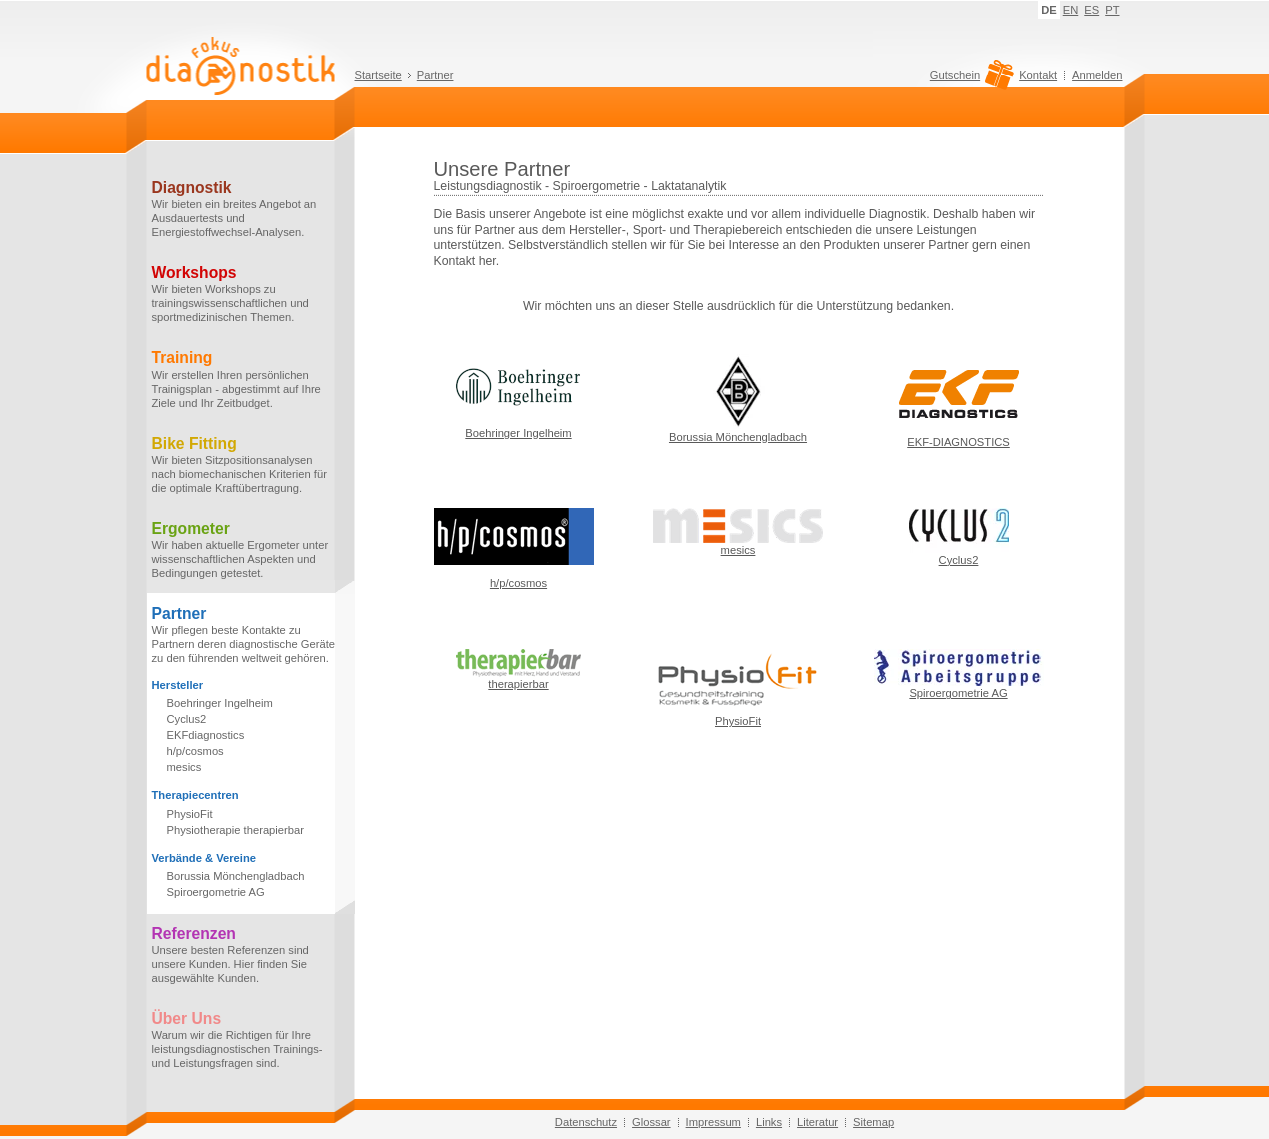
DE (1049, 10)
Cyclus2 (187, 719)
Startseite (378, 75)
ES (1091, 10)
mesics (184, 767)
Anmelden (1097, 75)
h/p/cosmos (195, 751)
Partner (435, 75)
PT (1112, 10)
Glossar (651, 1122)
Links (769, 1122)
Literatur (817, 1122)
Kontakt (1038, 75)
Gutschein (969, 80)
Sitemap (873, 1122)
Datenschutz (586, 1122)
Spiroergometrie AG (216, 892)
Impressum (713, 1122)
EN (1071, 10)
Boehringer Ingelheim (220, 703)
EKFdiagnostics (206, 735)
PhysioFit (190, 814)
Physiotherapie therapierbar (235, 830)
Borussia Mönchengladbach (236, 876)
